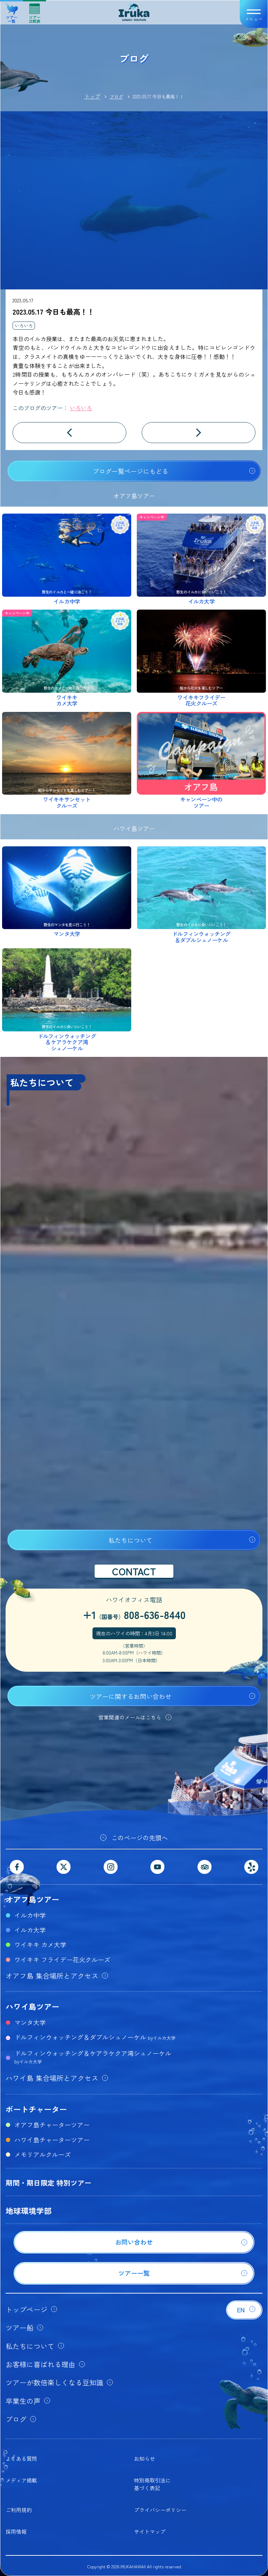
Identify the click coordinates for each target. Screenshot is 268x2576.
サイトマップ (149, 2531)
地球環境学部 (29, 2210)
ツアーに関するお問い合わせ (130, 1696)
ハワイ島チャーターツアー (52, 2139)
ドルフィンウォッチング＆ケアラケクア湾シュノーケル (92, 2056)
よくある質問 (21, 2458)
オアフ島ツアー (32, 1899)
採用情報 (16, 2531)
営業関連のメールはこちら (129, 1717)
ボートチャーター (36, 2108)
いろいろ (24, 325)
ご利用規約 (19, 2510)
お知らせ (144, 2458)
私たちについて (130, 1540)
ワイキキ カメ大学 (40, 1944)
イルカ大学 (30, 1929)
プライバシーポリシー (160, 2510)
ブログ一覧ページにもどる (130, 471)
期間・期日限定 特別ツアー (48, 2183)
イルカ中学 (30, 1915)
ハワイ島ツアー (32, 2006)
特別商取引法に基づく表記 (152, 2484)
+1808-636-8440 (134, 1614)
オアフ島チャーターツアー (52, 2124)
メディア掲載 (21, 2480)
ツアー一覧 (12, 11)
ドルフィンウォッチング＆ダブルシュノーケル (95, 2036)
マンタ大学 (30, 2022)
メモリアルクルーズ (42, 2154)
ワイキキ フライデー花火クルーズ (62, 1959)
